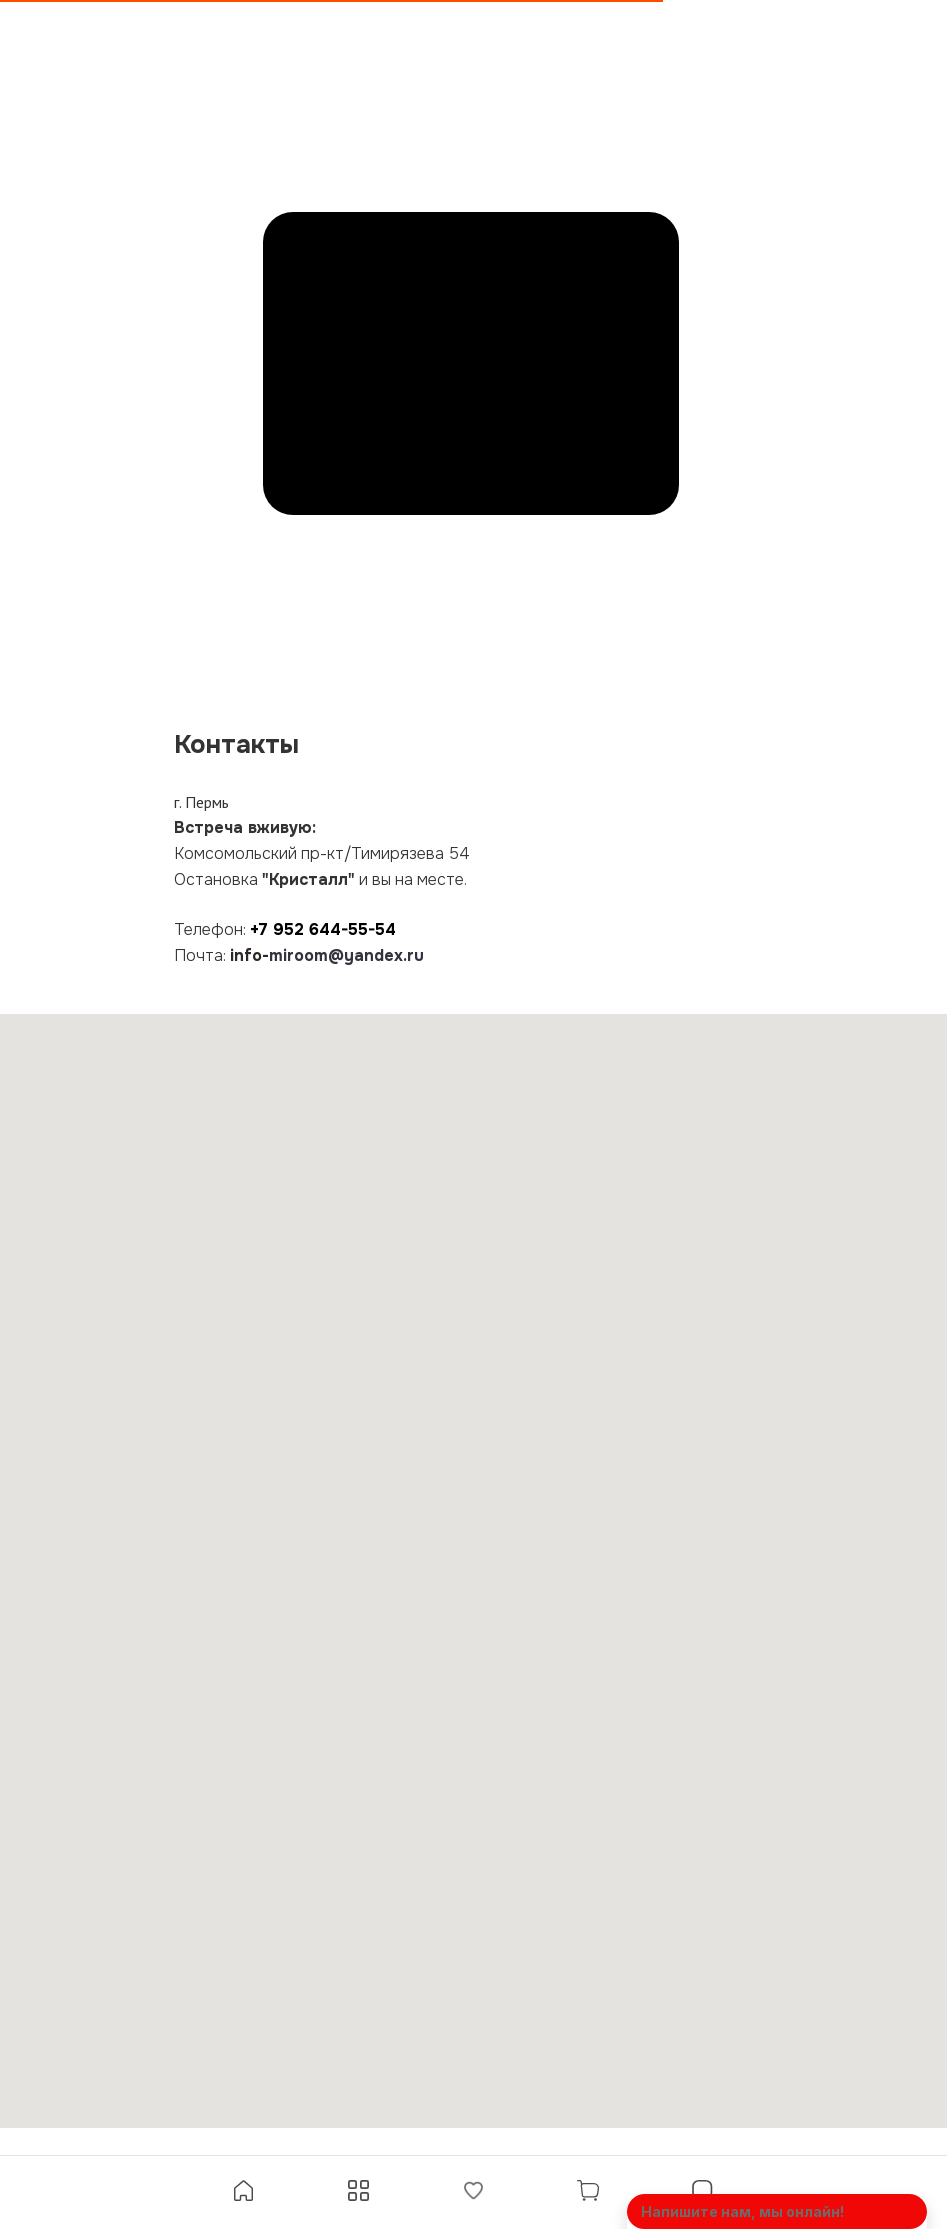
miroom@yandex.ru (346, 955)
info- (249, 955)
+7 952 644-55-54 (323, 929)
